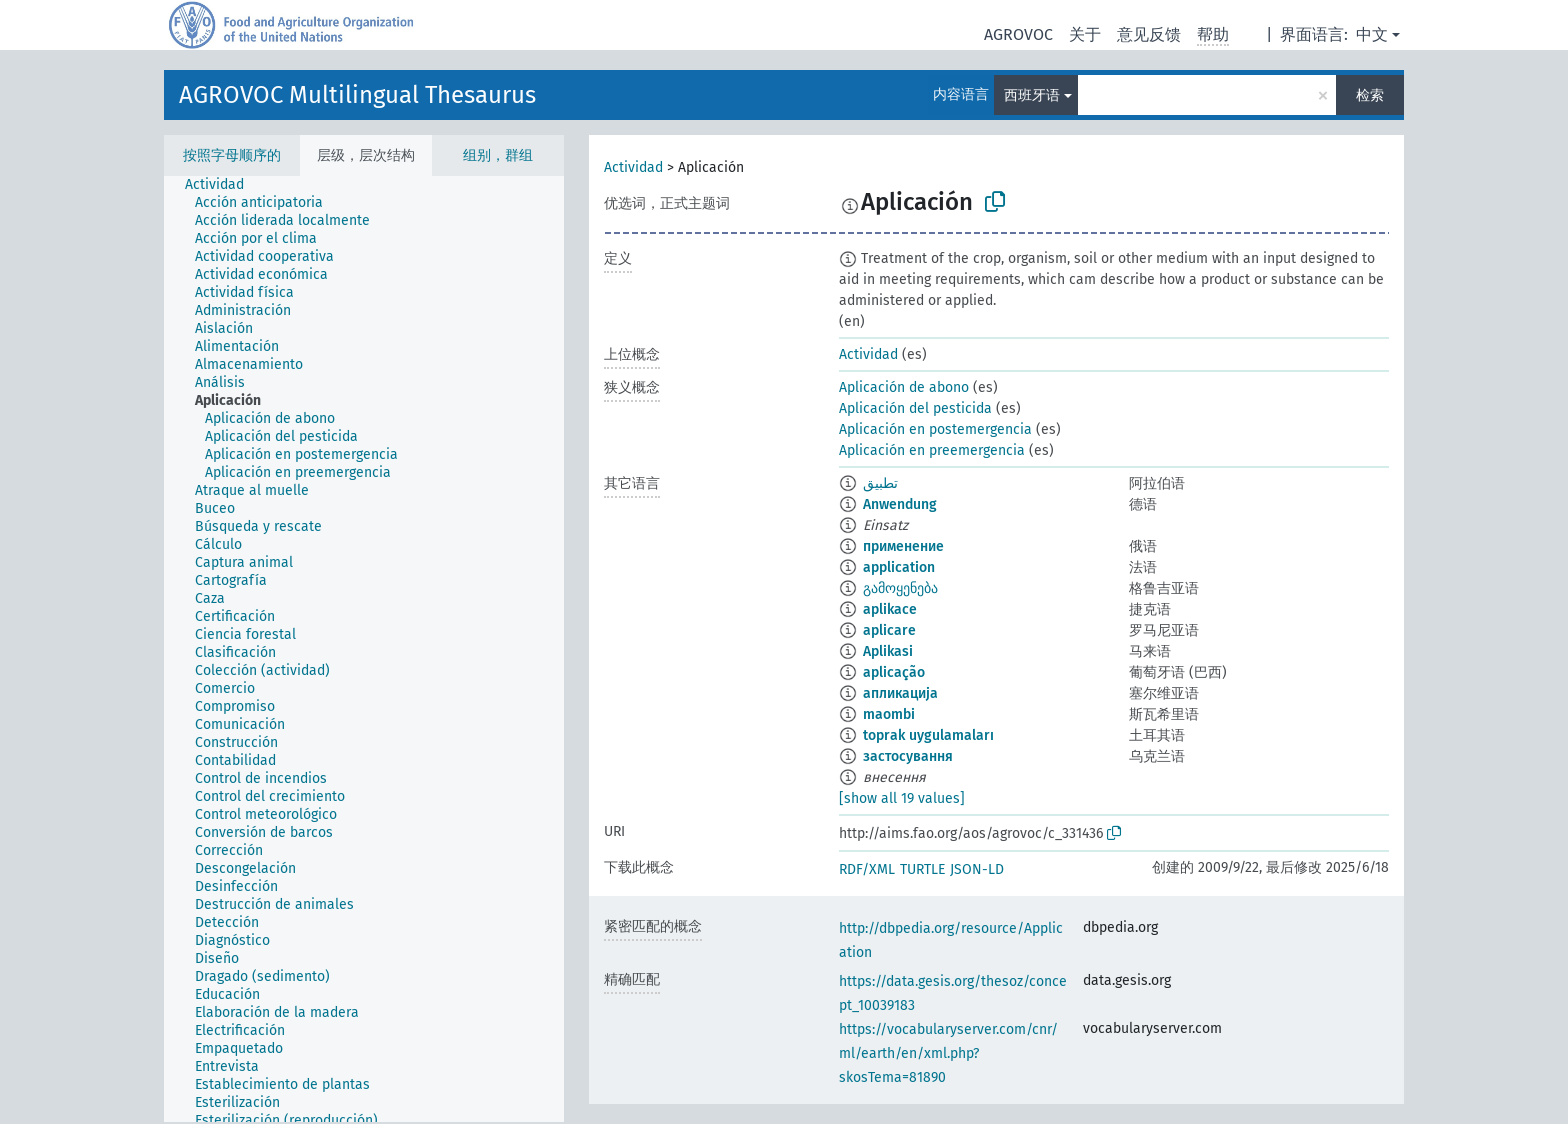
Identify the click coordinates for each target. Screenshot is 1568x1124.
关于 (1085, 34)
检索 (1370, 95)
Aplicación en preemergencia (932, 450)
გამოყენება (900, 588)
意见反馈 (1149, 34)
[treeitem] (223, 185)
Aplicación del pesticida (915, 408)
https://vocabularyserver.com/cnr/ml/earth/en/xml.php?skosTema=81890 (948, 1053)
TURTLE (922, 869)
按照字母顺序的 (232, 155)
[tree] (364, 649)
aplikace (890, 609)
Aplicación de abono (904, 387)
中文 (1372, 34)
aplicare (889, 630)
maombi (889, 714)
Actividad (633, 167)
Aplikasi (888, 651)
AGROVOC (1018, 34)
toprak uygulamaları (928, 735)
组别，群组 (498, 155)
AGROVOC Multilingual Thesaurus (357, 95)
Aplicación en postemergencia (935, 429)
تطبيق (880, 483)
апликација (900, 693)
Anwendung (900, 504)
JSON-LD (977, 869)
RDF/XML (867, 869)
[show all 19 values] (902, 798)
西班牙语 (1032, 95)
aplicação (894, 672)
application (899, 567)
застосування (908, 756)
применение (903, 546)
